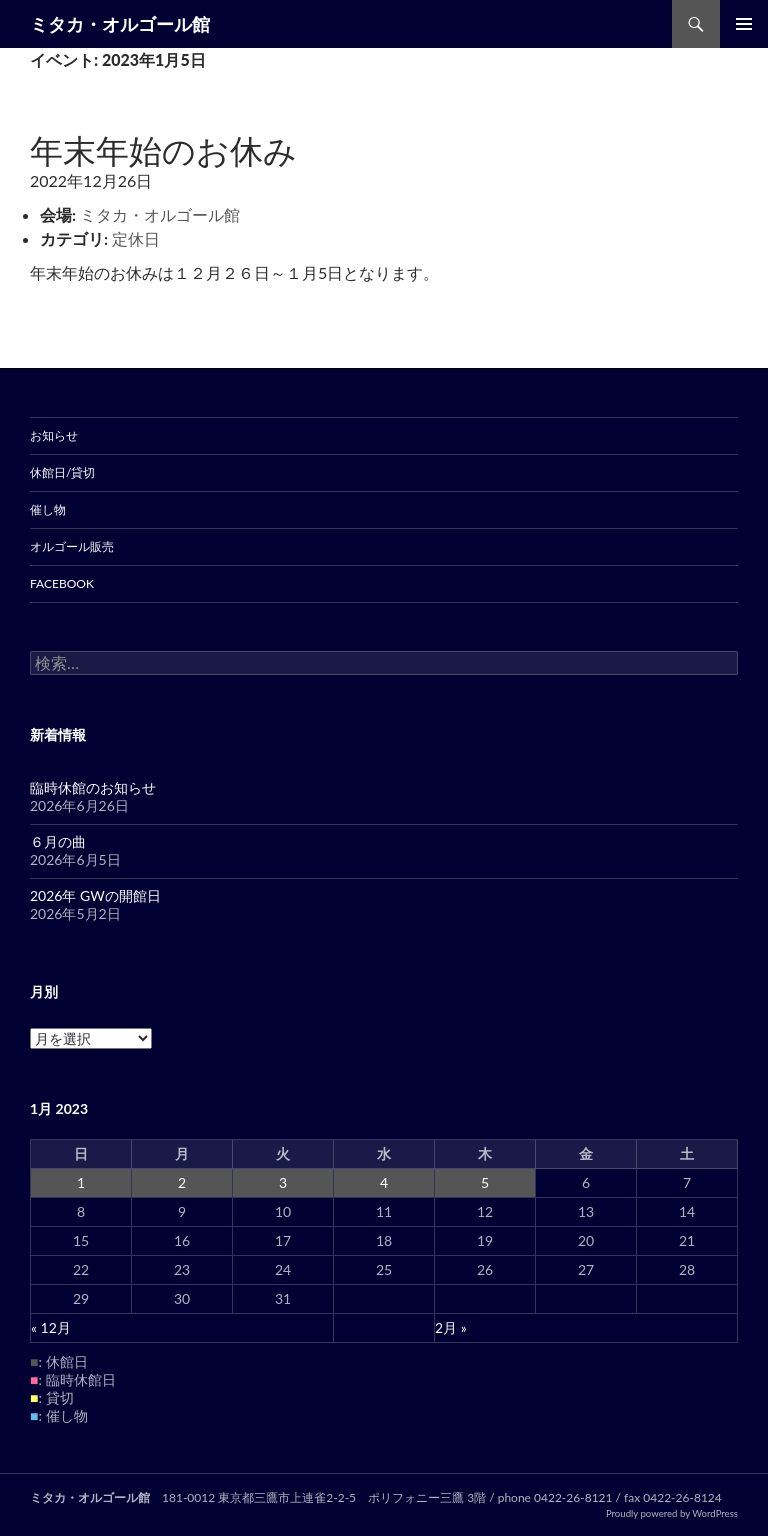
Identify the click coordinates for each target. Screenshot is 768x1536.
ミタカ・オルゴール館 (120, 24)
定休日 (136, 238)
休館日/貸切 (62, 472)
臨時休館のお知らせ (93, 787)
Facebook (62, 583)
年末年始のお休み (163, 150)
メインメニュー (744, 24)
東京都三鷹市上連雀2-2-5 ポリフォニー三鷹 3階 (352, 1497)
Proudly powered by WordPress (672, 1513)
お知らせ (54, 435)
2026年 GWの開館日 (95, 895)
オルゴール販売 (72, 546)
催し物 (48, 509)
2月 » (451, 1327)
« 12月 (51, 1327)
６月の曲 (58, 841)
